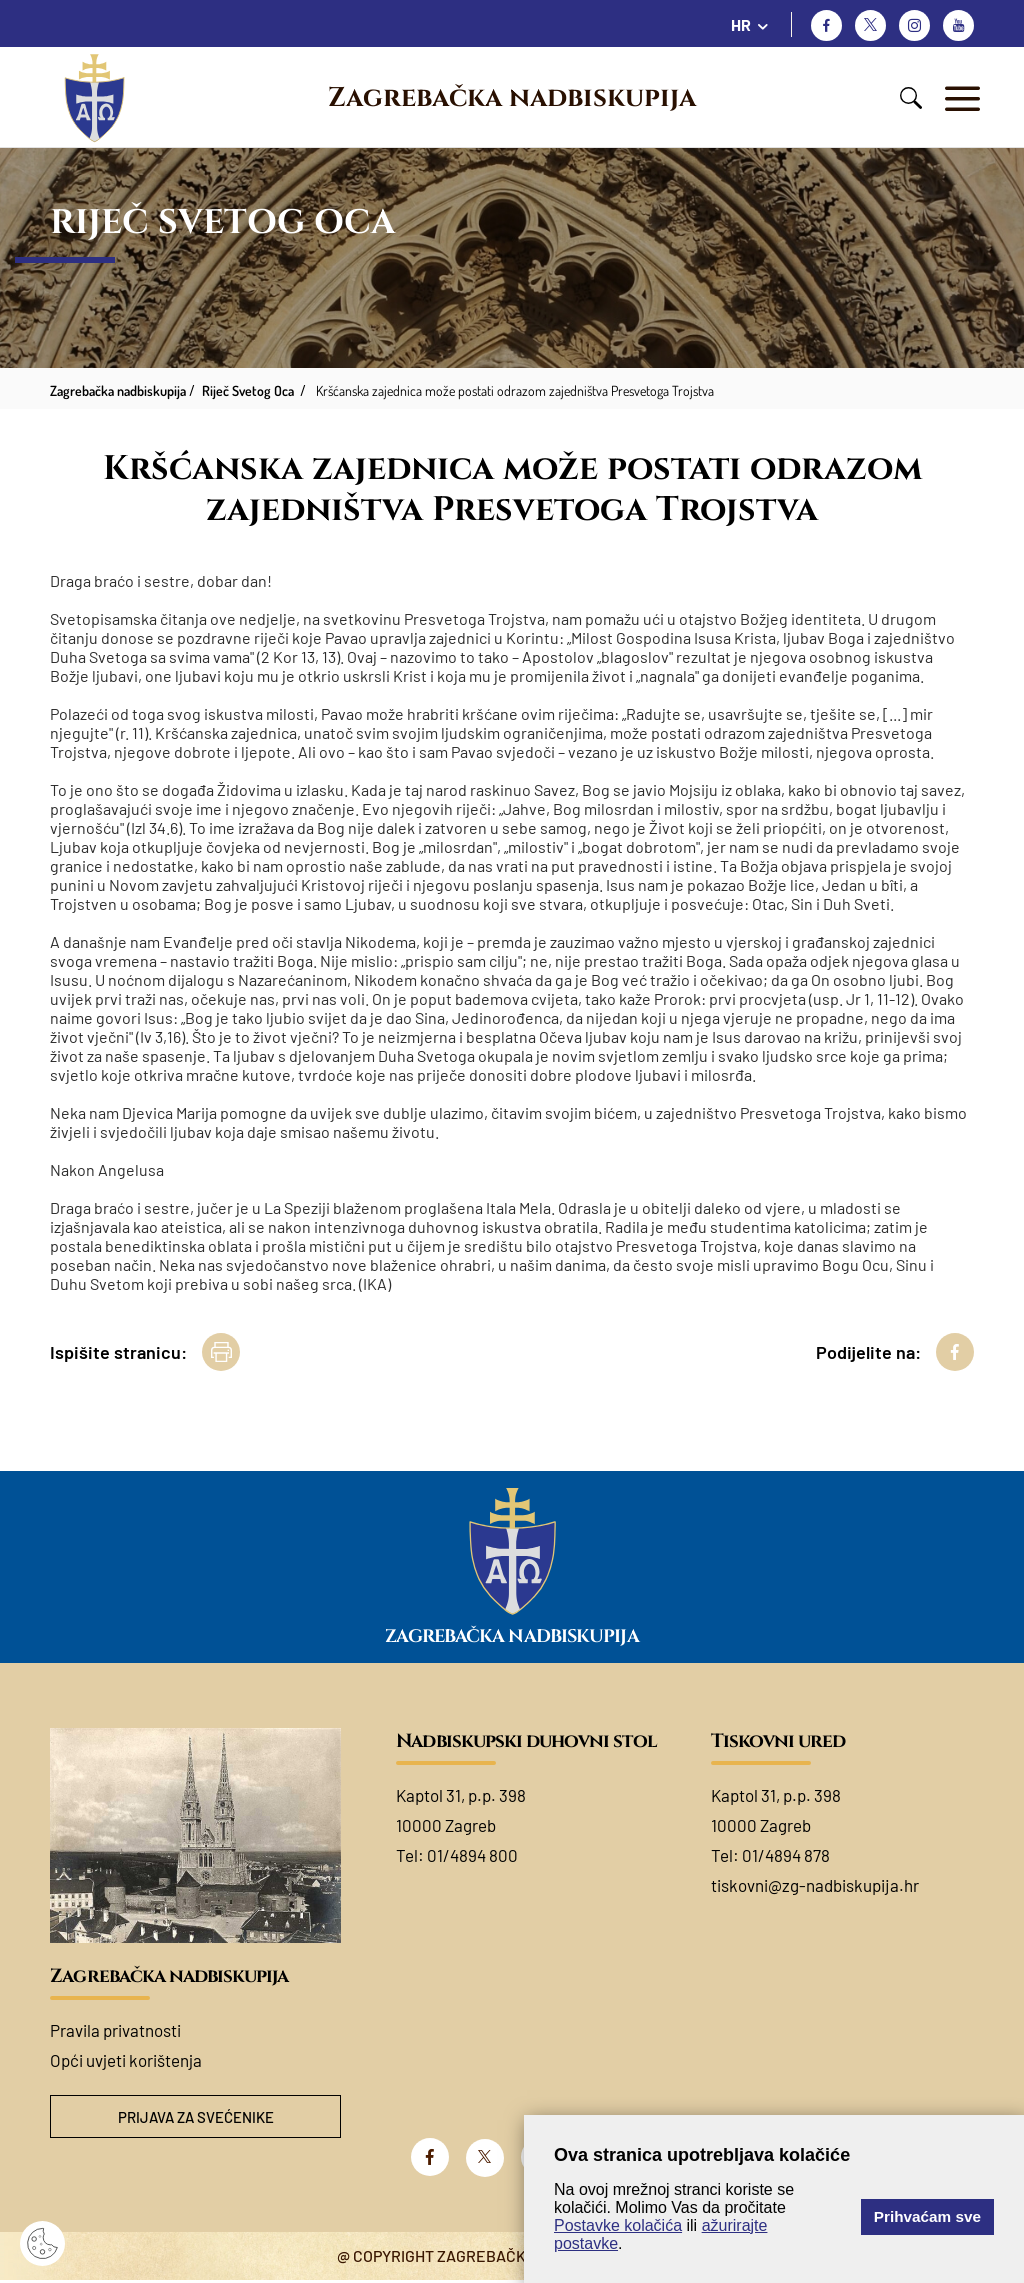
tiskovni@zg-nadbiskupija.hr (815, 1885)
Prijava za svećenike (196, 2117)
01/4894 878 (786, 1855)
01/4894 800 (472, 1855)
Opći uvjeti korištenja (126, 2060)
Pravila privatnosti (115, 2030)
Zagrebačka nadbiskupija (512, 98)
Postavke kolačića (618, 2225)
